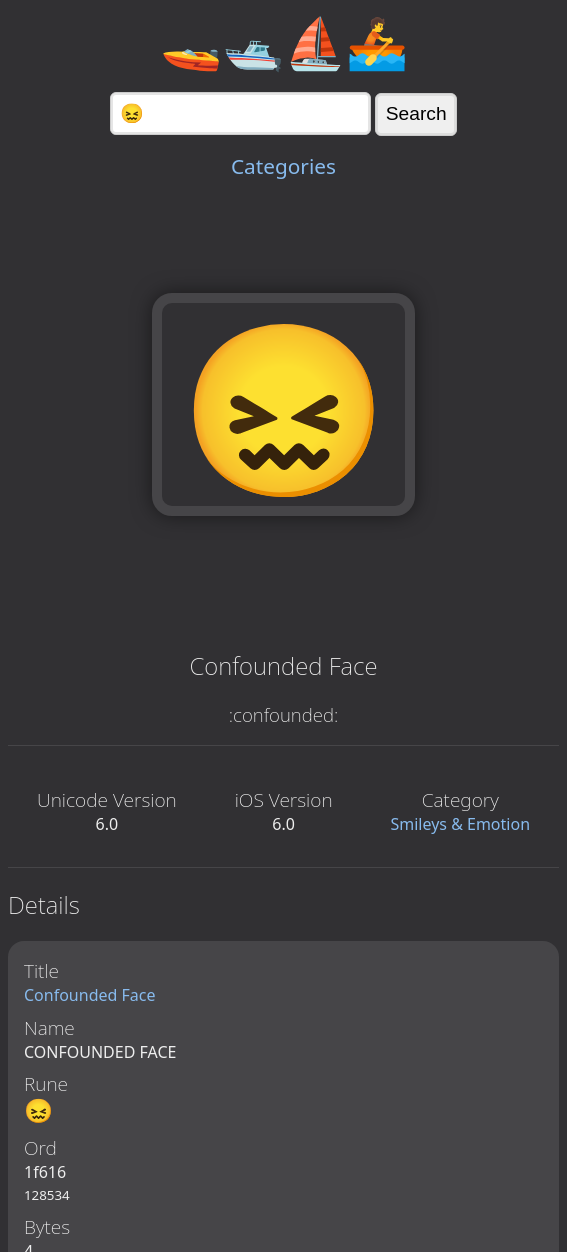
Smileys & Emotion (460, 824)
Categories (283, 166)
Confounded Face (90, 995)
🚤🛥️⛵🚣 (284, 42)
